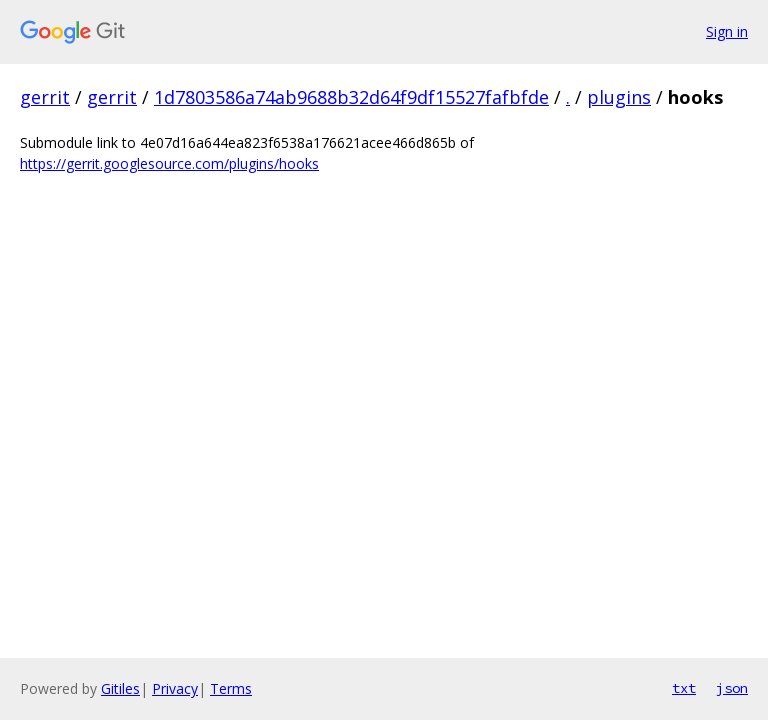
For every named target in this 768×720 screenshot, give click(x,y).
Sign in (727, 31)
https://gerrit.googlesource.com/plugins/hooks (169, 163)
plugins (619, 97)
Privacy (175, 688)
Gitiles (120, 688)
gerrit (45, 97)
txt (684, 688)
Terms (231, 688)
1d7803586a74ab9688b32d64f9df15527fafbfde (351, 97)
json (732, 688)
